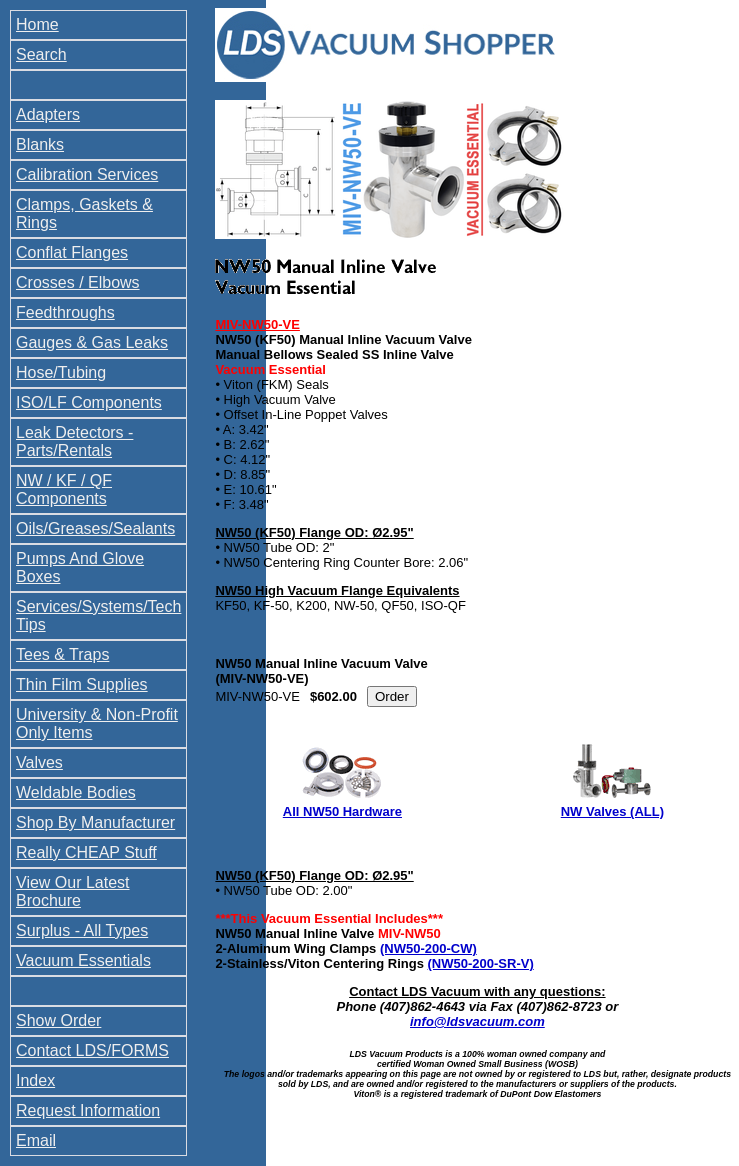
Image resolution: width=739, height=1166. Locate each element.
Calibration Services (87, 174)
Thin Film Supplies (82, 684)
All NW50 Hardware (342, 811)
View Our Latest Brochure (73, 891)
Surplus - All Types (82, 930)
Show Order (58, 1020)
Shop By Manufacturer (95, 822)
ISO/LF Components (89, 402)
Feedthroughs (65, 312)
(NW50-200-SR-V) (481, 963)
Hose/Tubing (61, 372)
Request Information (88, 1110)
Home (37, 24)
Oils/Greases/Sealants (95, 528)
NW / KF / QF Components (64, 489)
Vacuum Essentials (83, 960)
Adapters (48, 114)
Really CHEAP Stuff (86, 852)
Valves (39, 762)
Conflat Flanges (72, 252)
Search (41, 54)
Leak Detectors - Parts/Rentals (74, 441)
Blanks (40, 144)
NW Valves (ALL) (612, 811)
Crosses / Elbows (78, 282)
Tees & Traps (62, 654)
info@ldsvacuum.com (477, 1021)
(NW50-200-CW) (428, 948)
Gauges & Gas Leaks (92, 342)
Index (35, 1080)
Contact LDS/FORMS (92, 1050)
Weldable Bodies (76, 792)
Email (36, 1140)
